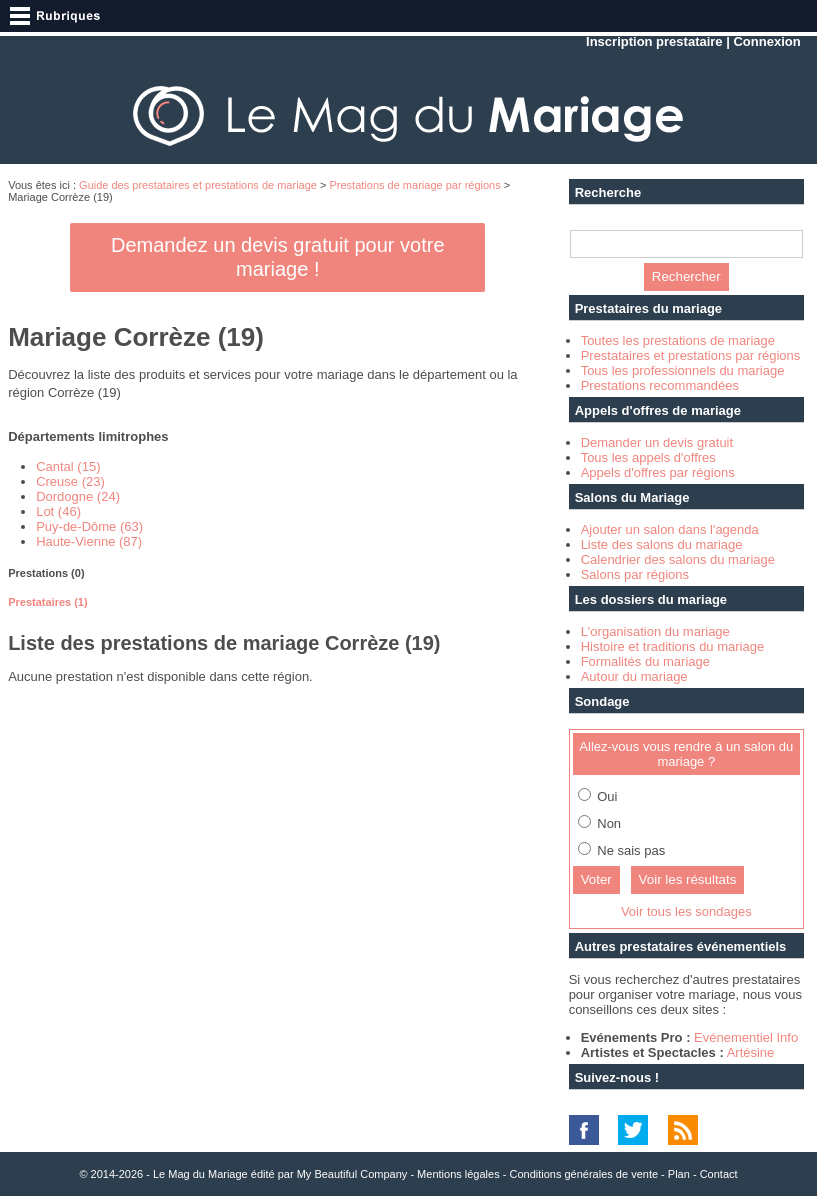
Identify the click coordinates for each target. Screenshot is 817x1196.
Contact (719, 1174)
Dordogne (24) (78, 496)
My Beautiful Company (352, 1174)
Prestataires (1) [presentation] (48, 602)
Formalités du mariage (645, 661)
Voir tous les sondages (686, 911)
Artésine (751, 1052)
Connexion (766, 41)
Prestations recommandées (660, 385)
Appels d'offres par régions (658, 472)
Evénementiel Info (746, 1037)
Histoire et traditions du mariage (673, 646)
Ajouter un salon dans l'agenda (670, 529)
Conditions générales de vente (583, 1174)
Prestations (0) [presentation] (46, 573)
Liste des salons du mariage (662, 544)
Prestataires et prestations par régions (691, 355)
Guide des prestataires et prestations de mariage (198, 185)
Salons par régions (635, 574)
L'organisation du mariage (655, 631)
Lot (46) (58, 511)
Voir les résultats (688, 879)
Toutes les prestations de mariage (678, 340)
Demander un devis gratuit (657, 442)
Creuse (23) (70, 481)
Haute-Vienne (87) (89, 541)
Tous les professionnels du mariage (683, 370)
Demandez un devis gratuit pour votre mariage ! (278, 257)
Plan (679, 1174)
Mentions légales (458, 1174)
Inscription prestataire (654, 41)
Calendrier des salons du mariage (678, 559)
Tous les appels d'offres (648, 457)
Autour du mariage (634, 676)
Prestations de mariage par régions (415, 185)
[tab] (277, 573)
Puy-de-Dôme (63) (89, 526)
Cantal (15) (68, 466)
